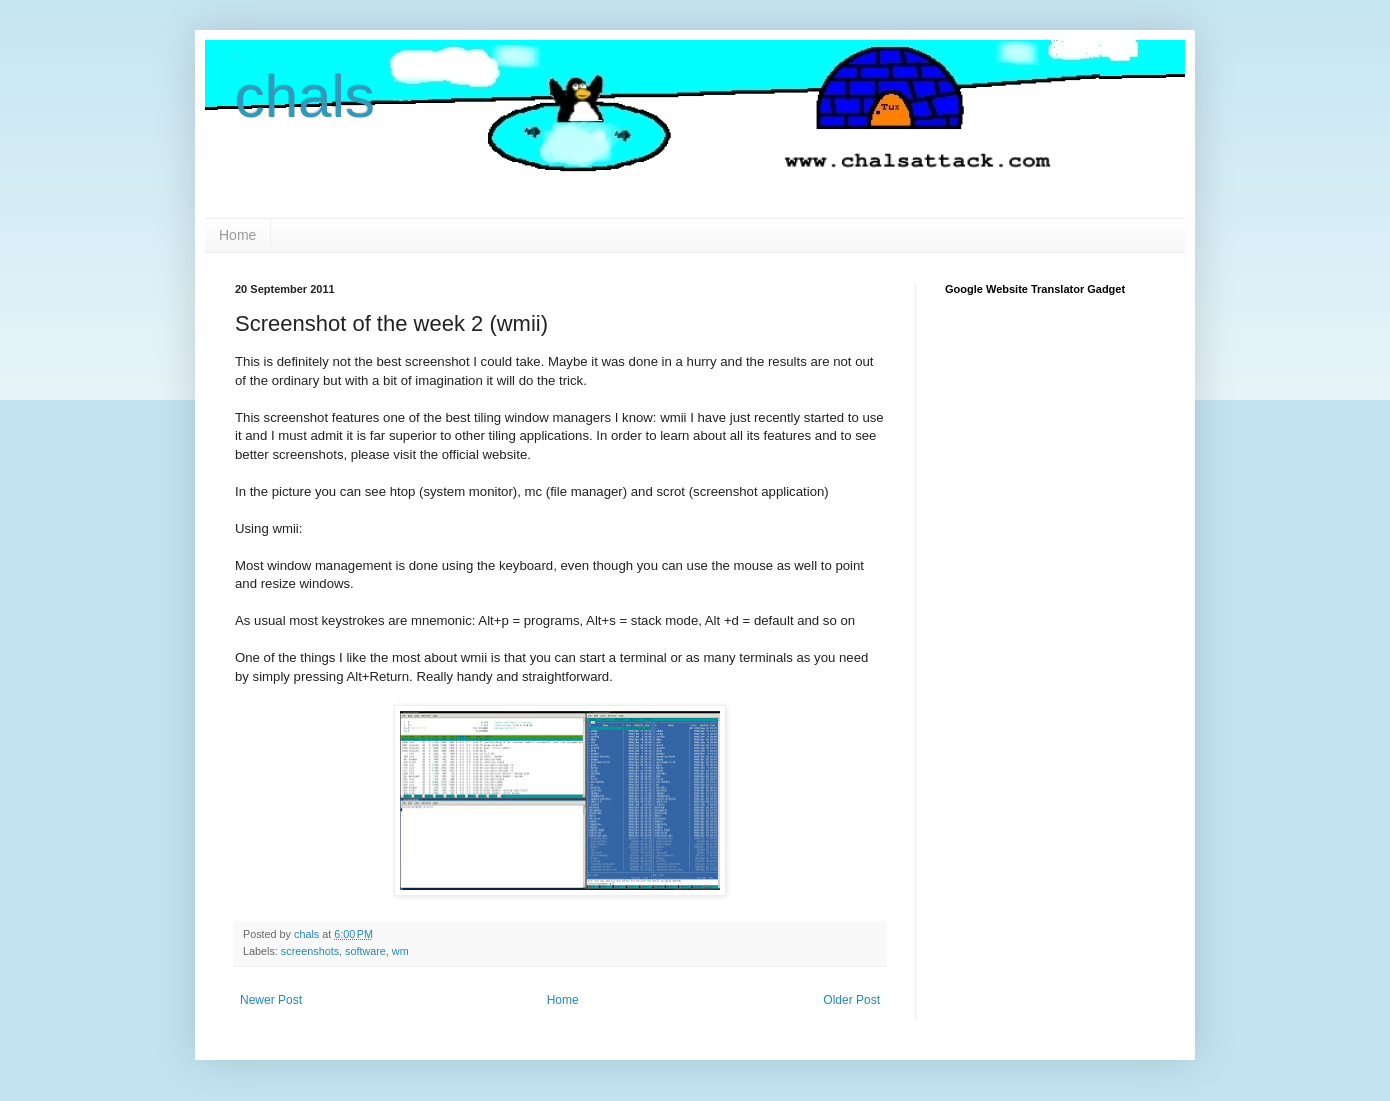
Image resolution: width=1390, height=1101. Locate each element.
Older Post (851, 1000)
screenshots (310, 951)
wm (400, 951)
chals (305, 96)
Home (237, 235)
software (365, 951)
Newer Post (271, 1000)
